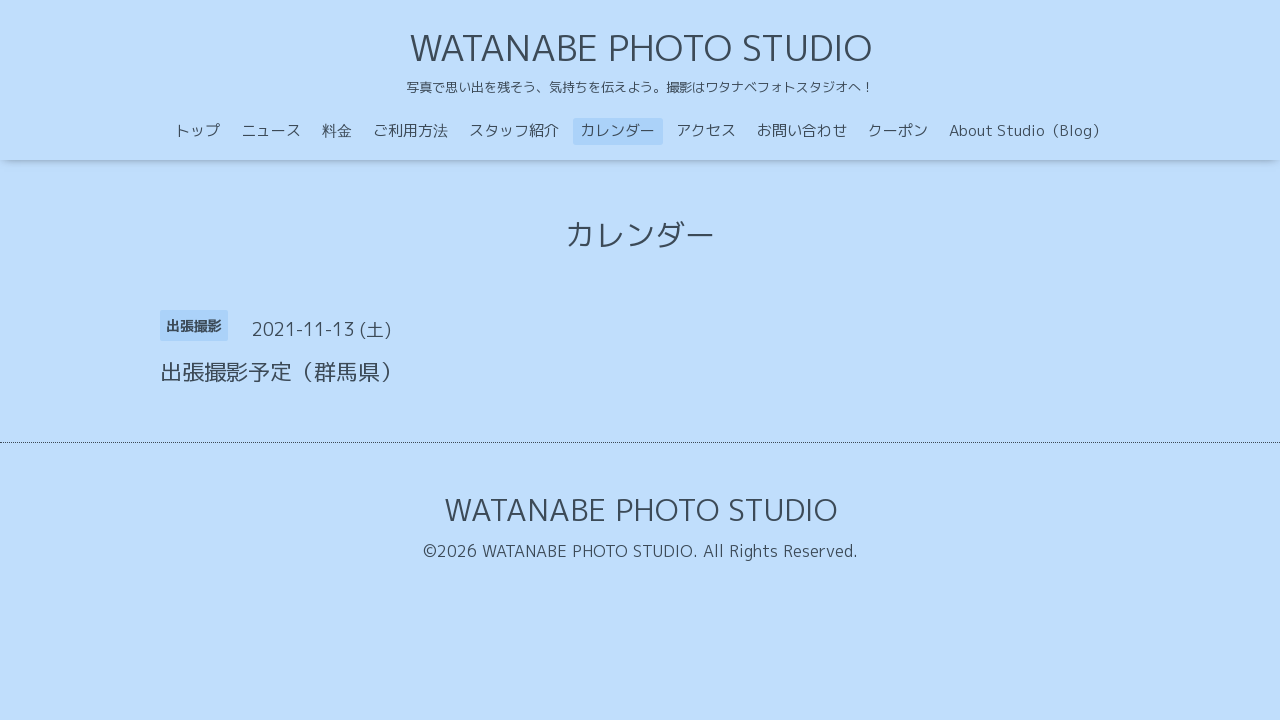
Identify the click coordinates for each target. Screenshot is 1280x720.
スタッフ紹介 (514, 130)
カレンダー (617, 130)
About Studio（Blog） (1028, 130)
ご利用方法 (410, 130)
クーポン (898, 130)
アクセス (706, 130)
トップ (197, 130)
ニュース (271, 130)
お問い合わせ (802, 130)
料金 (337, 130)
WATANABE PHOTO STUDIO (640, 47)
